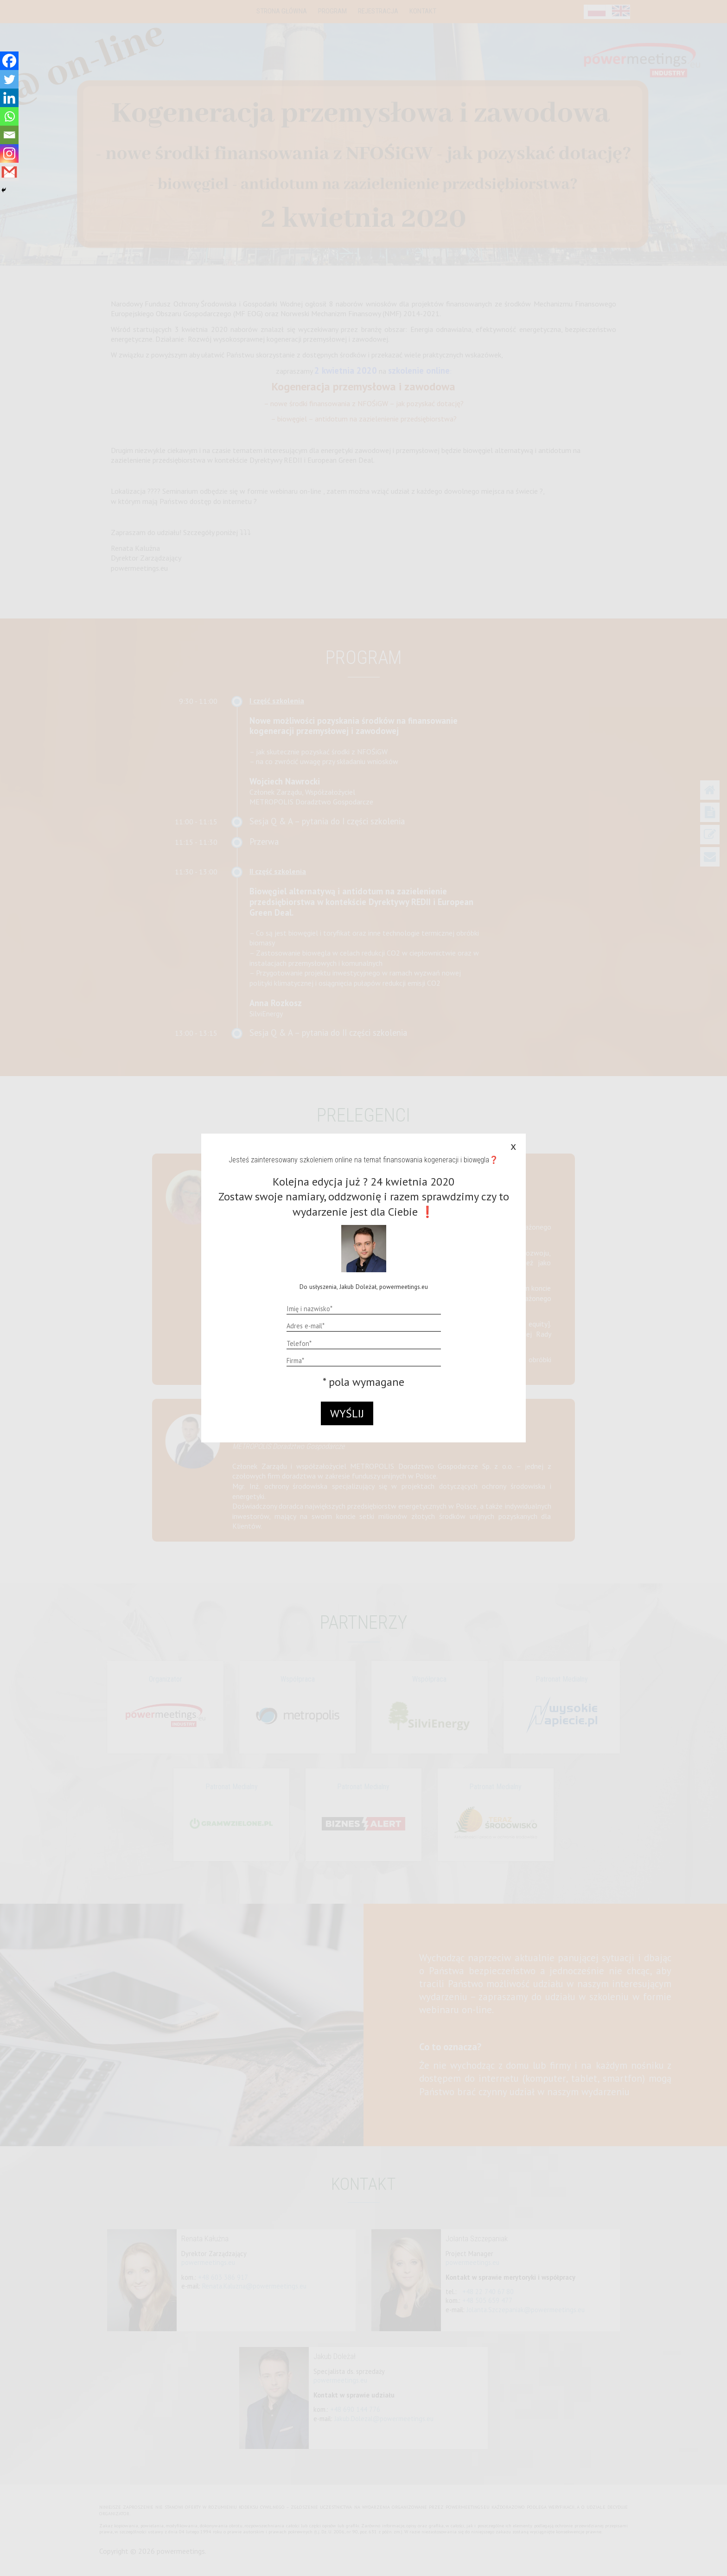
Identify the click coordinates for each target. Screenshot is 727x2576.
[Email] (9, 135)
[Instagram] (9, 153)
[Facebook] (9, 60)
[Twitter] (9, 79)
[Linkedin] (9, 98)
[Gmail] (9, 172)
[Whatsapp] (9, 116)
